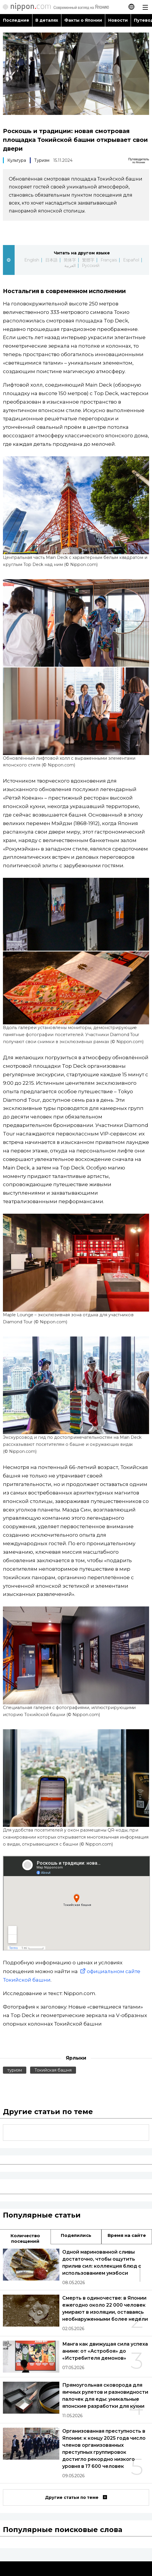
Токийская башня (53, 2070)
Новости (118, 20)
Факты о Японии (83, 20)
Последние (16, 20)
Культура (16, 160)
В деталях (46, 20)
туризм (14, 2070)
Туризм (41, 160)
